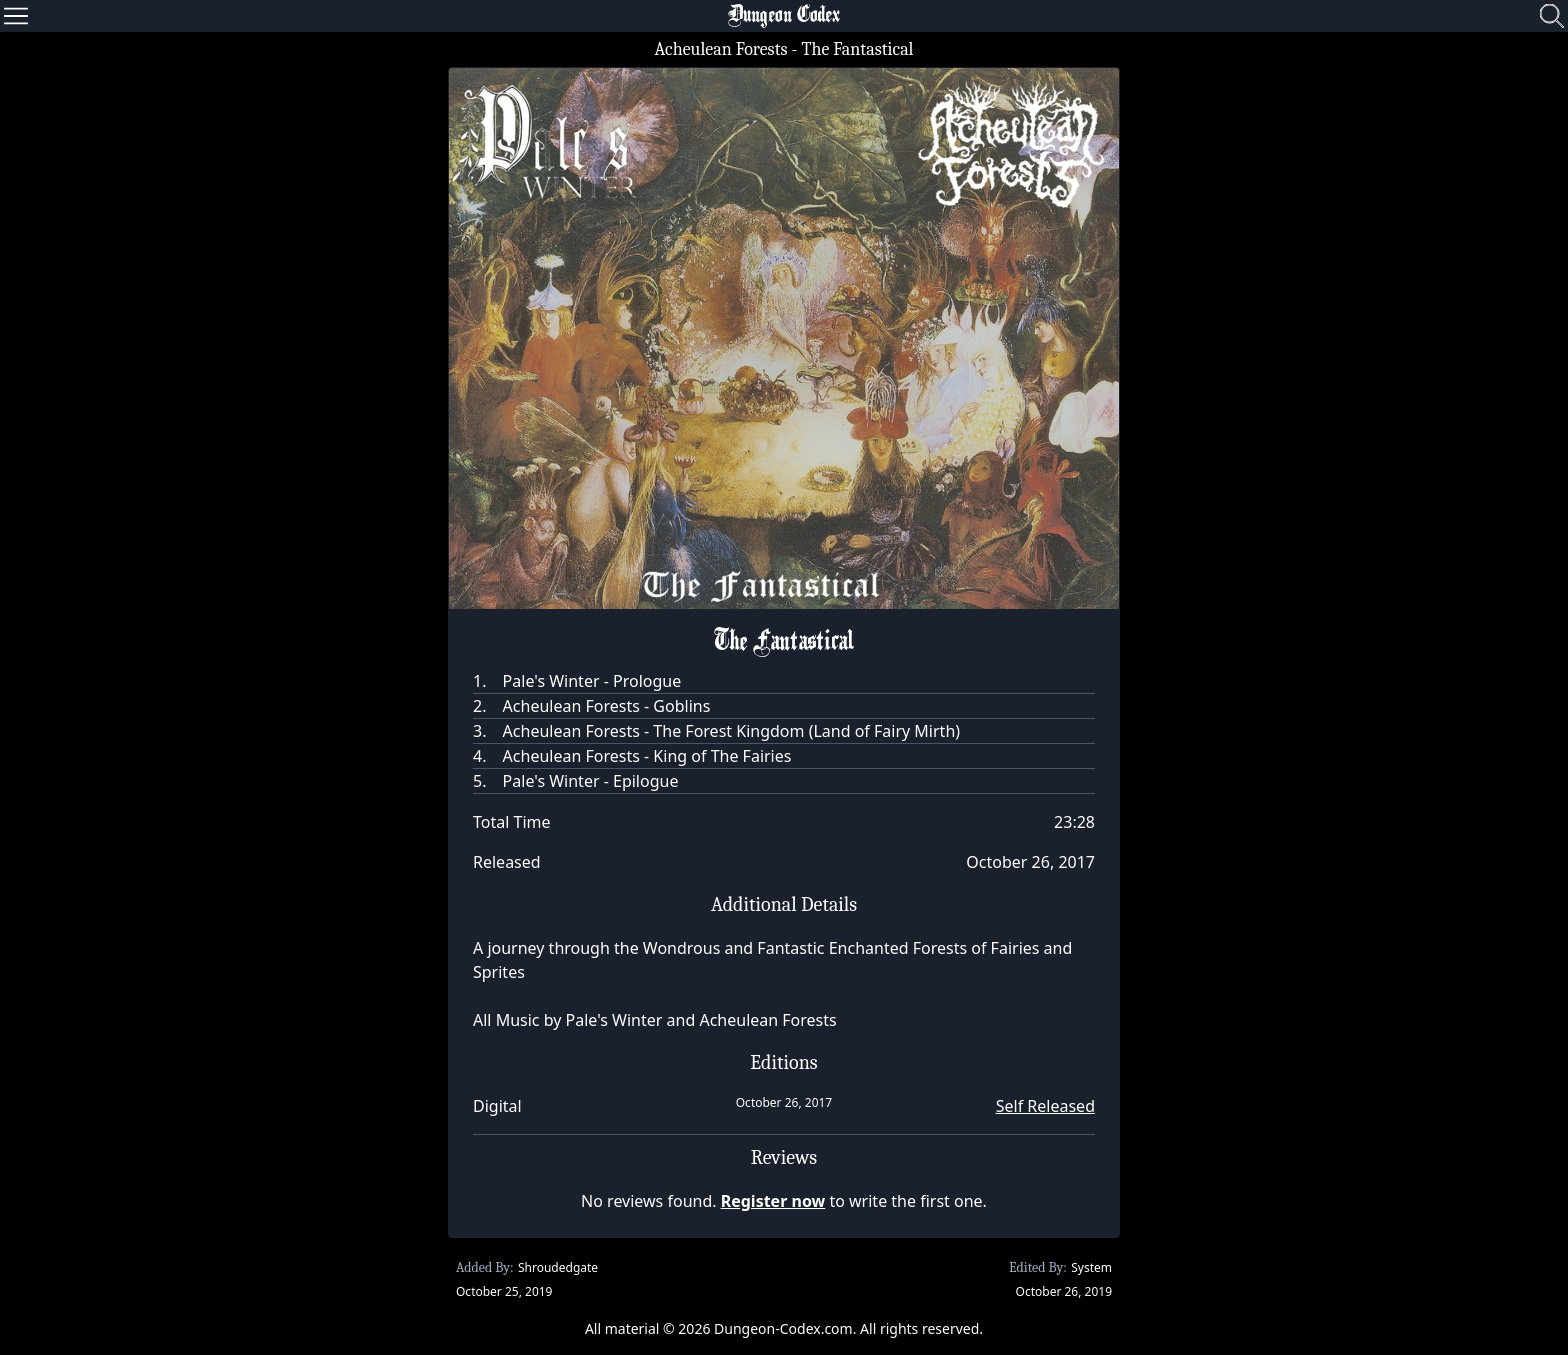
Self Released (1045, 1106)
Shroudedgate (558, 1267)
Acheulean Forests (720, 49)
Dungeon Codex (784, 16)
